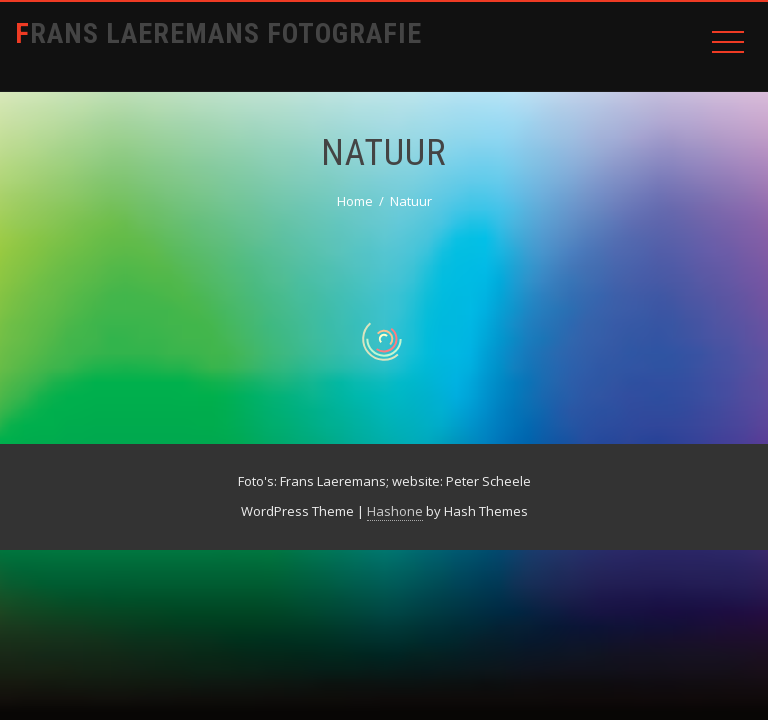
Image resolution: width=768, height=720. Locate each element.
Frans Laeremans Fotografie (218, 33)
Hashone (395, 511)
